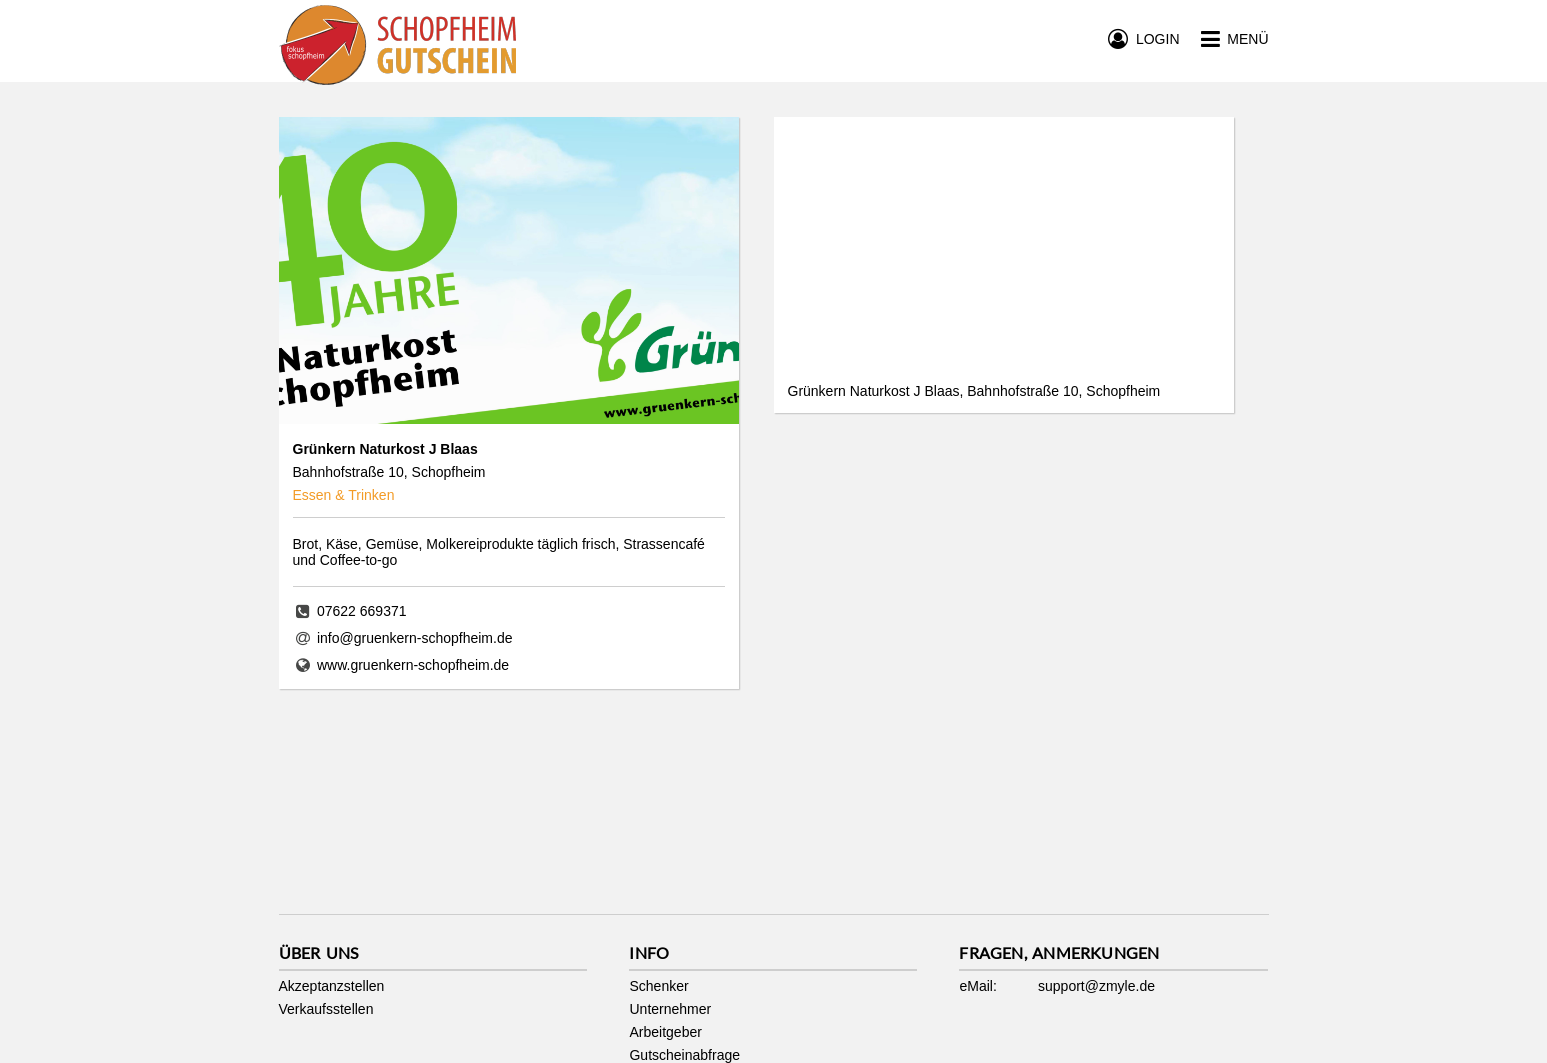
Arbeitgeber (665, 1032)
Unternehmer (670, 1009)
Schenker (658, 986)
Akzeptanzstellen (332, 986)
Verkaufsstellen (326, 1009)
